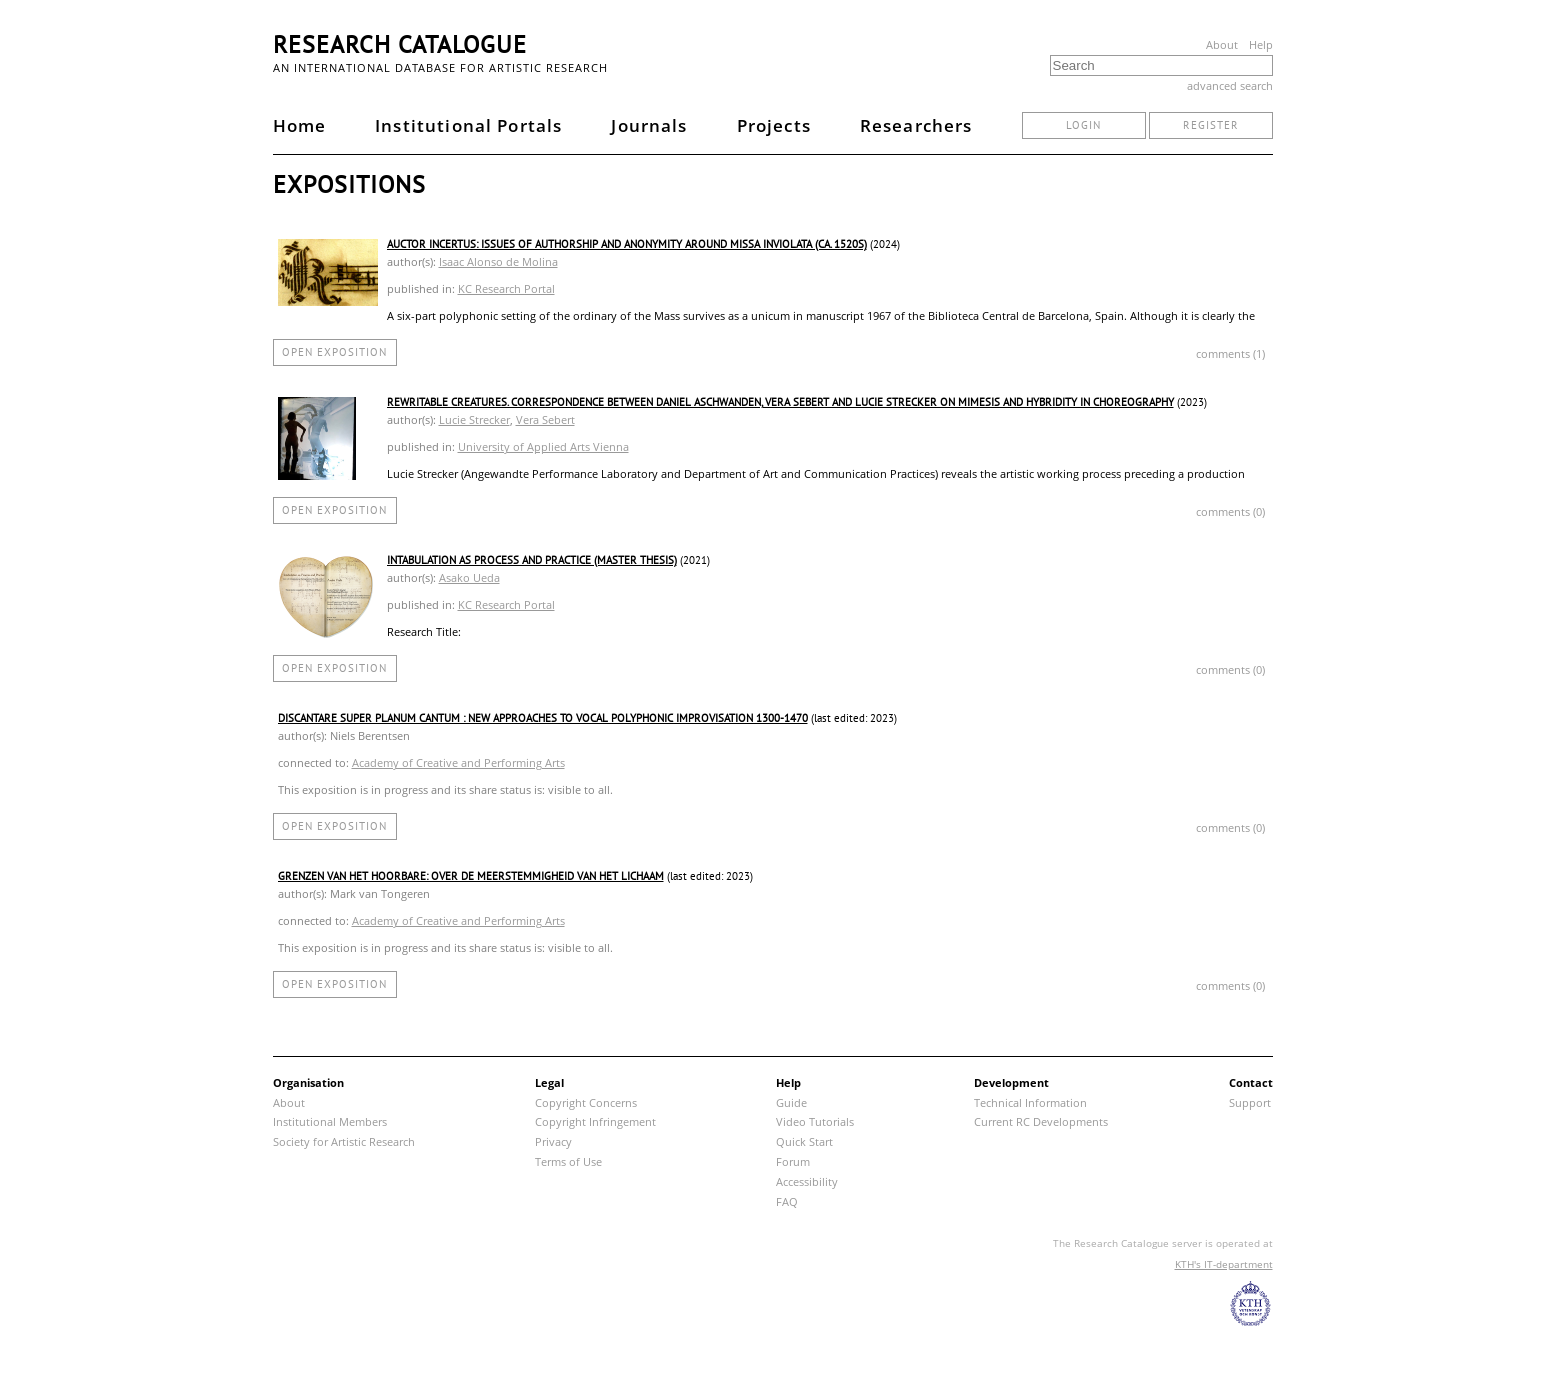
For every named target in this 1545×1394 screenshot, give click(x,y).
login (1083, 125)
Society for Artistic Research (344, 1141)
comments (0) (1230, 511)
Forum (793, 1161)
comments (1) (1230, 353)
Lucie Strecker (474, 419)
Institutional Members (330, 1121)
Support (1250, 1102)
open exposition (334, 352)
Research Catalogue (400, 44)
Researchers (916, 125)
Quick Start (804, 1141)
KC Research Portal (506, 288)
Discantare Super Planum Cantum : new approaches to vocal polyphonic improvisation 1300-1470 (543, 718)
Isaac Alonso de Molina (498, 261)
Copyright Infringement (595, 1121)
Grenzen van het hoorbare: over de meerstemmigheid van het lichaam (471, 876)
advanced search (1230, 85)
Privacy (553, 1141)
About (1222, 44)
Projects (774, 125)
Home (300, 125)
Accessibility (807, 1181)
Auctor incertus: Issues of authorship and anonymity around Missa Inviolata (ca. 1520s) (627, 244)
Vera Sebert (545, 419)
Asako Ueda (469, 577)
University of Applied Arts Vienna (543, 446)
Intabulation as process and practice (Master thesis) (532, 560)
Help (1261, 44)
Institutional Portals (468, 125)
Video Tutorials (815, 1121)
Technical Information (1030, 1102)
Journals (649, 125)
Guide (791, 1102)
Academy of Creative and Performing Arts (458, 762)
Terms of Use (568, 1161)
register (1211, 125)
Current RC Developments (1041, 1121)
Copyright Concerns (586, 1102)
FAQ (787, 1201)
